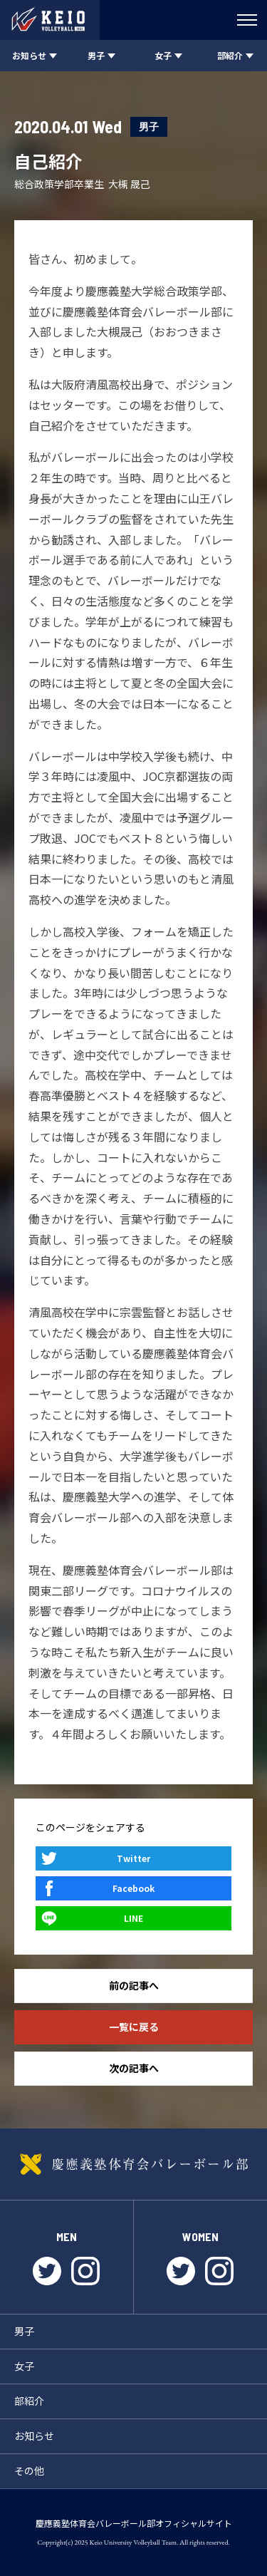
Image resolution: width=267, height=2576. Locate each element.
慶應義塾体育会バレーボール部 (133, 2164)
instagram (85, 2271)
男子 (149, 126)
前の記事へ (134, 1985)
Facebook (133, 1888)
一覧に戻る (134, 2026)
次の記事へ (134, 2068)
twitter (47, 2271)
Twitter (133, 1858)
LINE (133, 1918)
